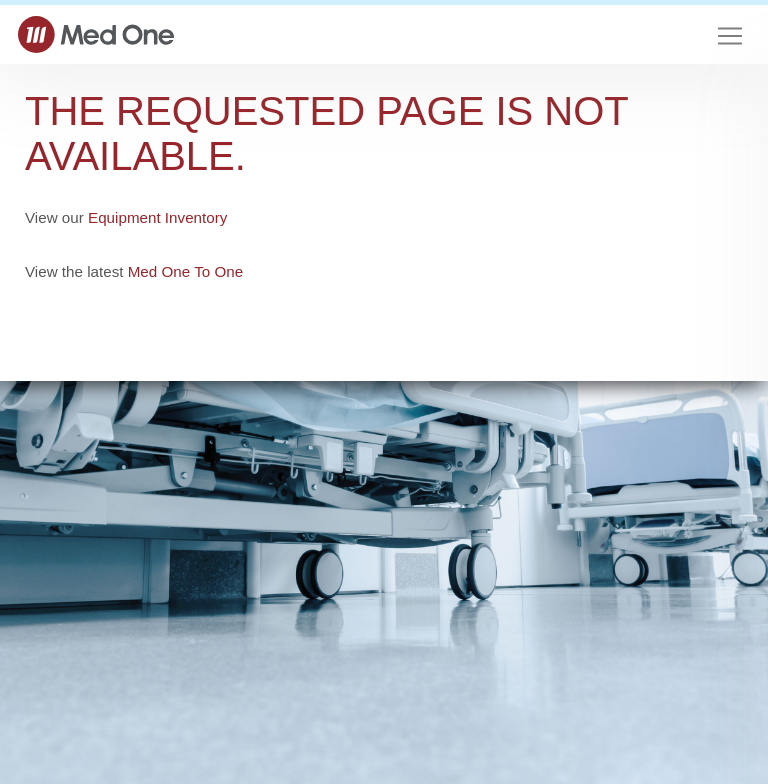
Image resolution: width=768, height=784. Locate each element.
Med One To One (185, 271)
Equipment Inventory (157, 217)
